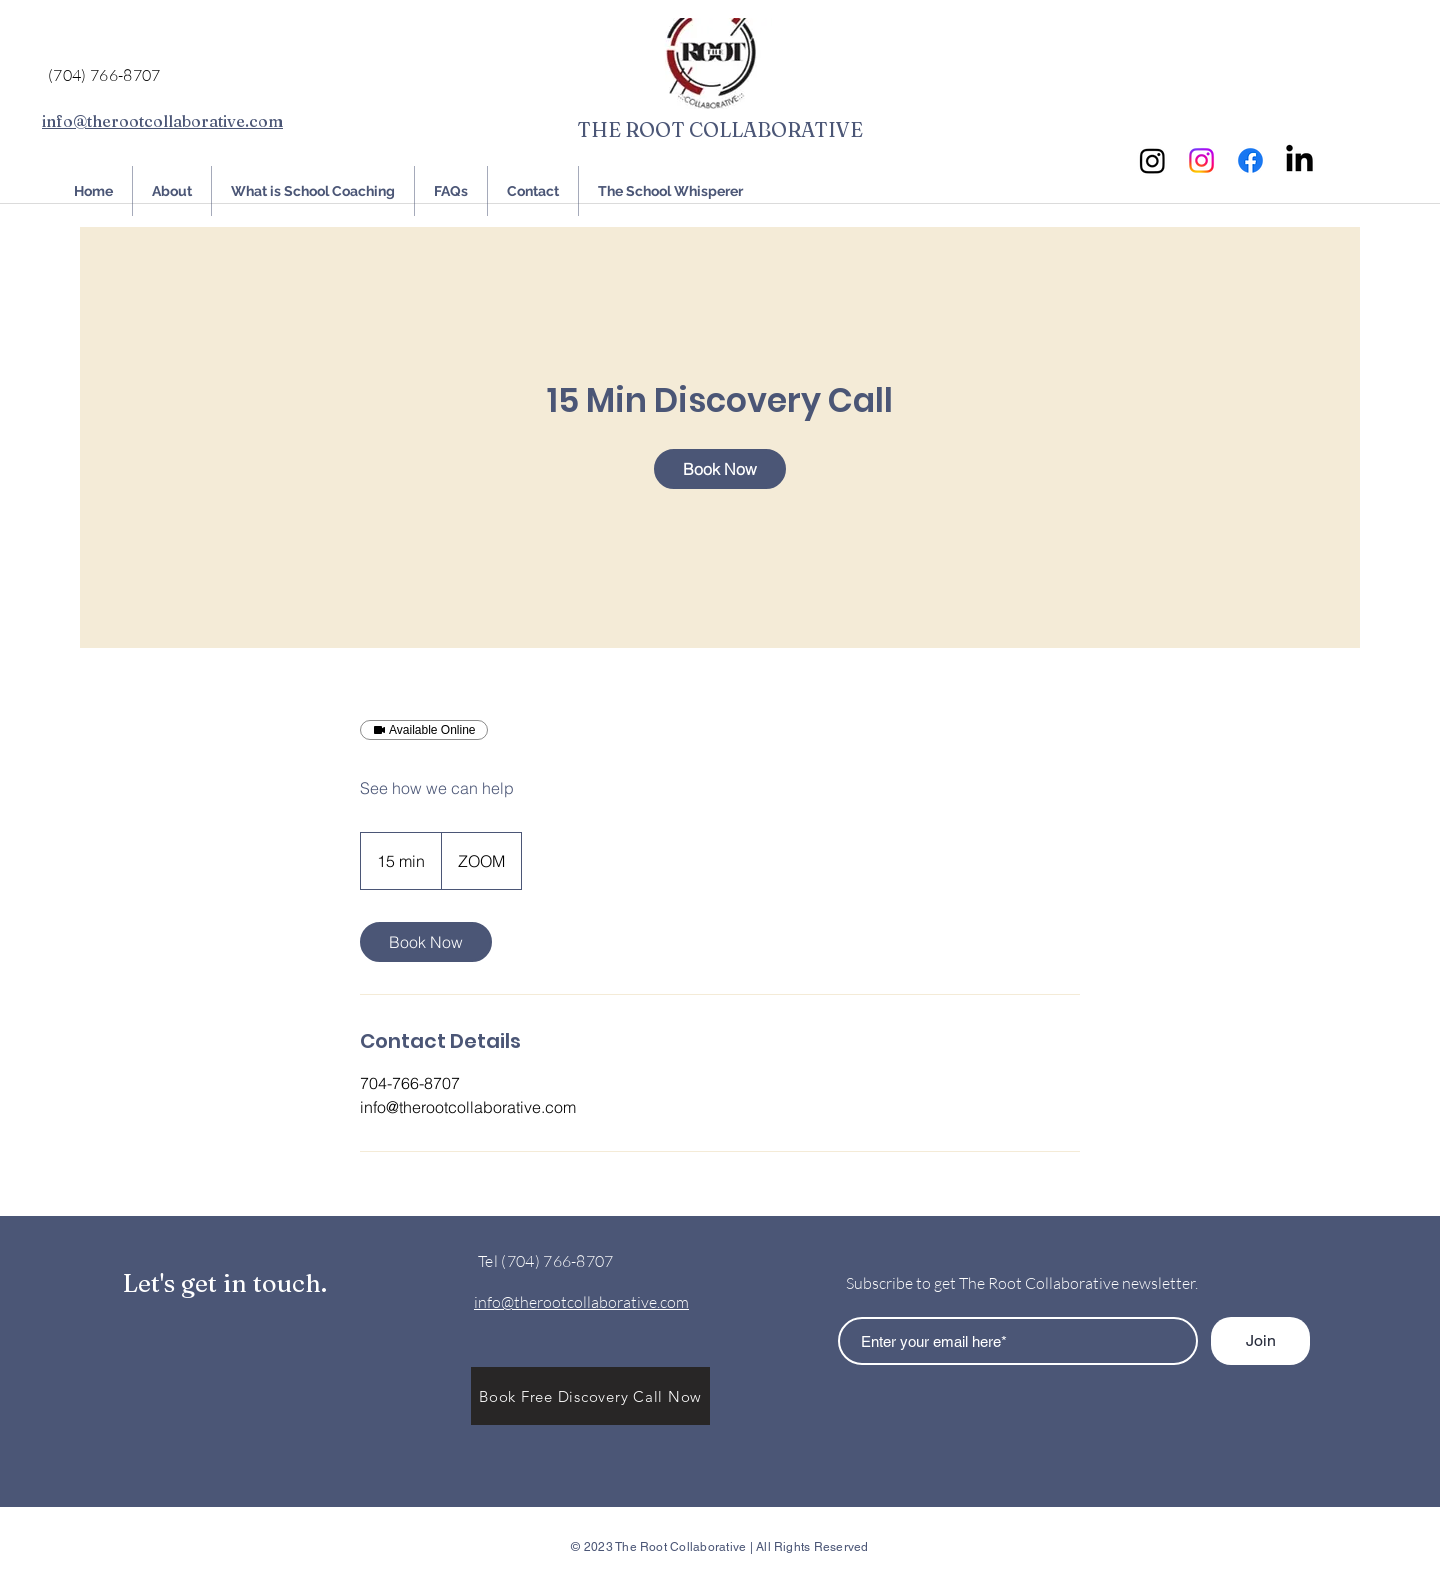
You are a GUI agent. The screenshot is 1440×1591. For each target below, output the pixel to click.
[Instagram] (1152, 160)
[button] (590, 1396)
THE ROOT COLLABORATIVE (720, 129)
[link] (720, 469)
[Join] (1260, 1341)
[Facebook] (1250, 160)
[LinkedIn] (1299, 160)
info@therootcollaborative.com (162, 121)
